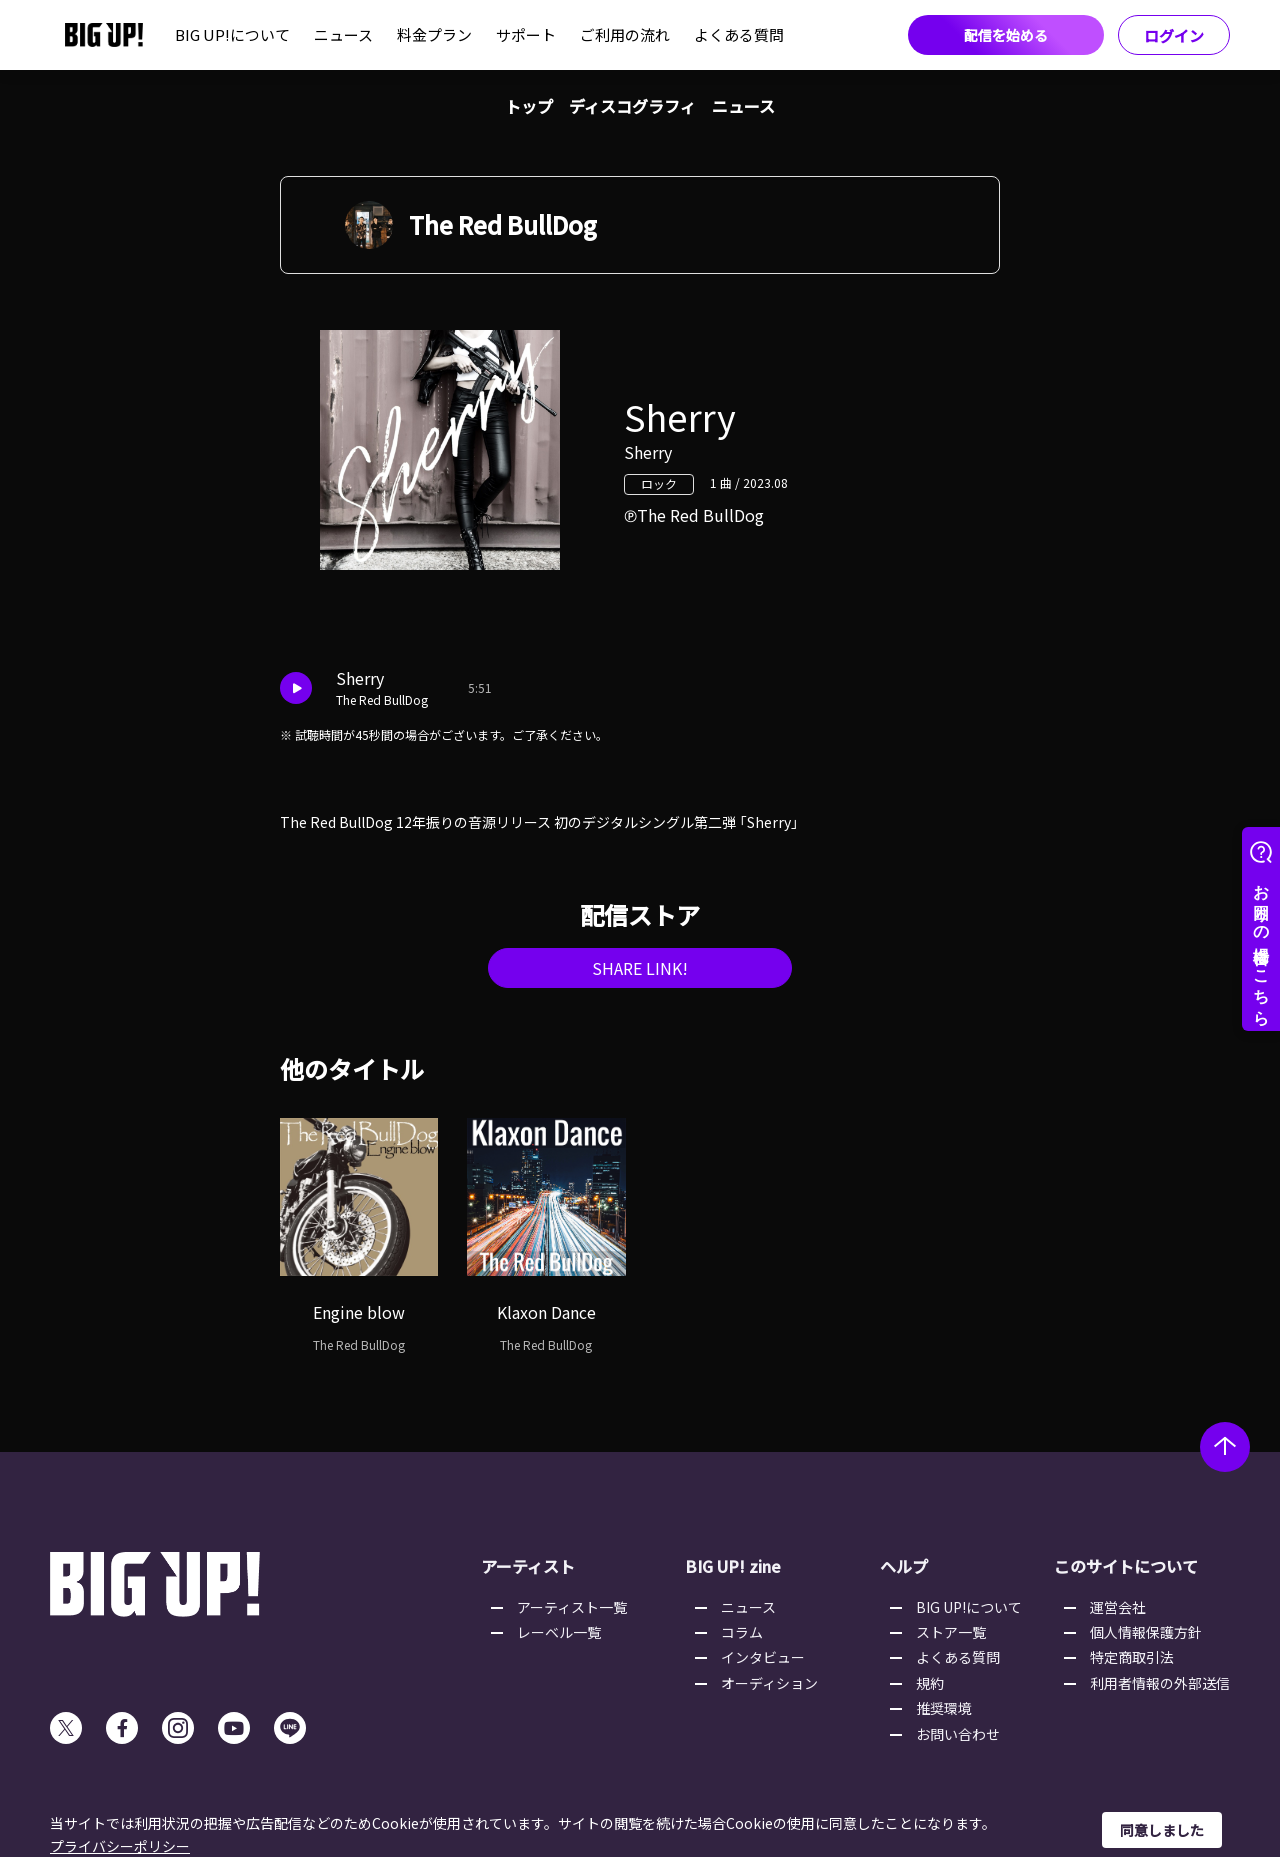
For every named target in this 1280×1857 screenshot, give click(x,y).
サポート (526, 34)
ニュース (343, 34)
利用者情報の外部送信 (1160, 1683)
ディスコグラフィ (632, 106)
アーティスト (528, 1566)
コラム (742, 1632)
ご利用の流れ (625, 34)
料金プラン (434, 34)
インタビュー (763, 1657)
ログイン (1174, 35)
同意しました (1162, 1830)
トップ (529, 106)
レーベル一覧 (559, 1632)
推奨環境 (944, 1708)
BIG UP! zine (733, 1566)
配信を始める (1006, 35)
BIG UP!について (232, 34)
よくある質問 (739, 34)
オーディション (769, 1683)
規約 (930, 1683)
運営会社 (1118, 1607)
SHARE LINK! (640, 968)
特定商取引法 (1132, 1657)
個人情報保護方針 (1146, 1632)
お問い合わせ (958, 1734)
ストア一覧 (951, 1632)
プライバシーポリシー (120, 1846)
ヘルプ (904, 1566)
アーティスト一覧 (572, 1607)
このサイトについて (1126, 1566)
